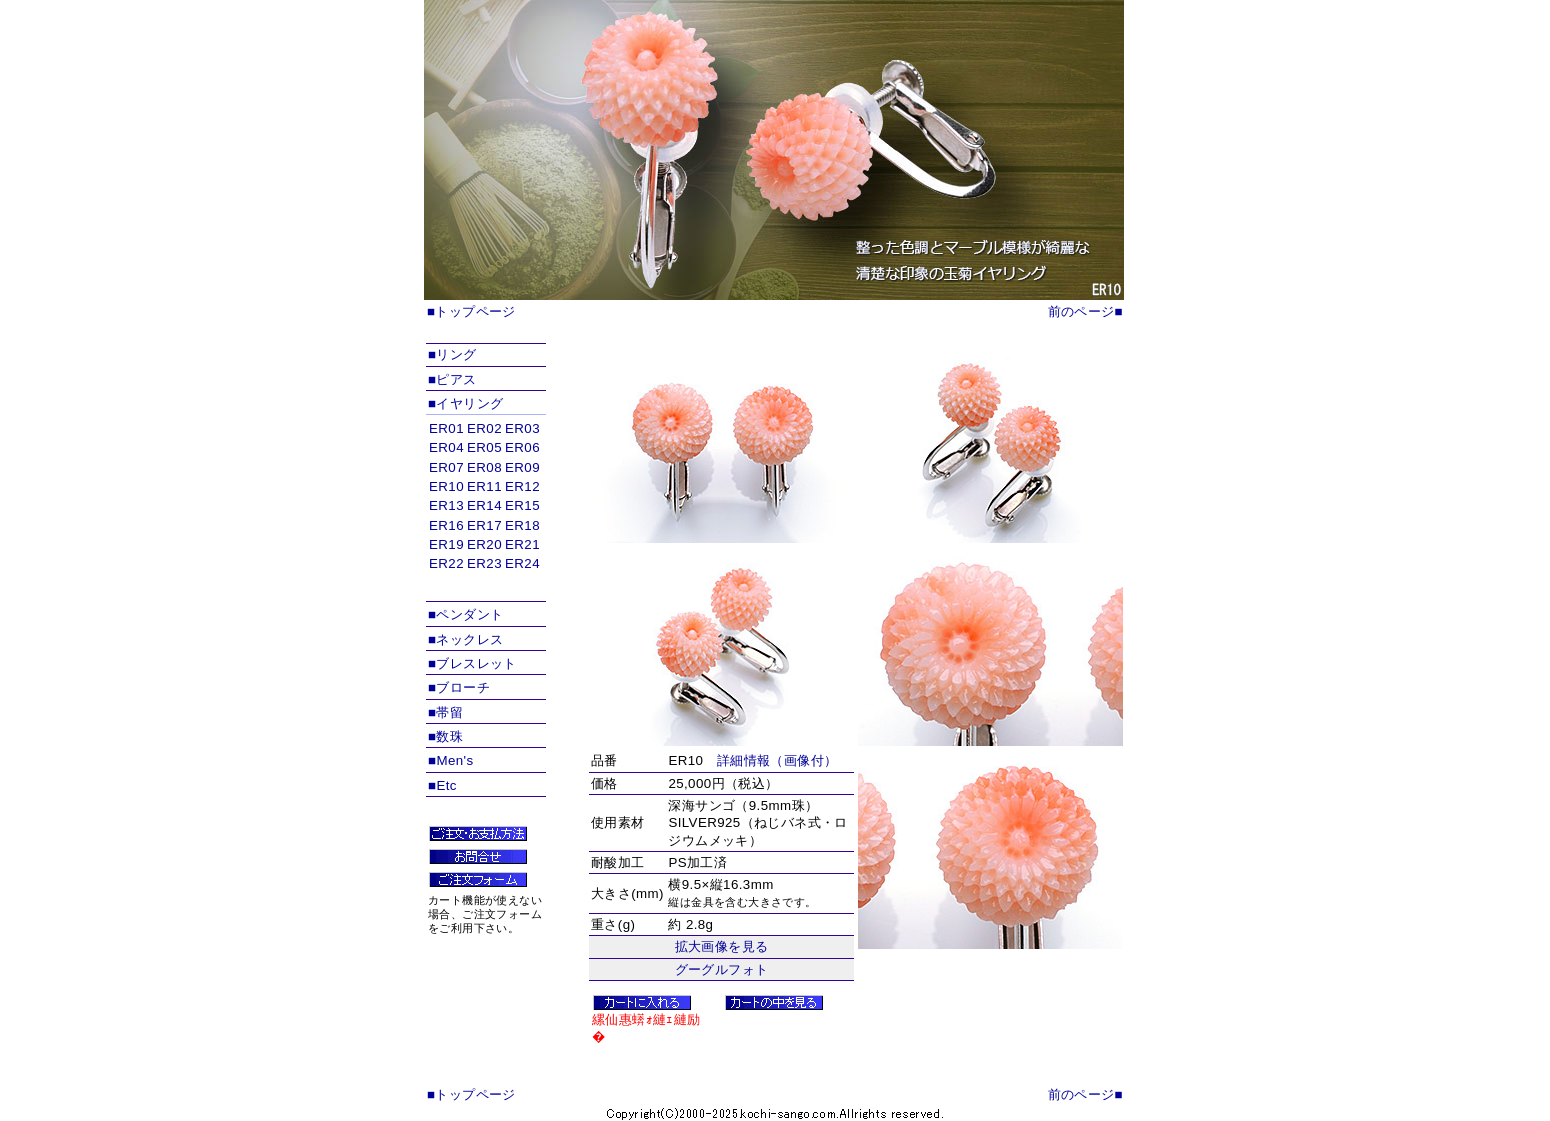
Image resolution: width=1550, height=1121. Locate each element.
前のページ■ (1085, 311)
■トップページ (471, 311)
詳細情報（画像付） (777, 760)
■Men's (451, 760)
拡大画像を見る (722, 946)
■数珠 (445, 736)
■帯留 (445, 712)
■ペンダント (465, 614)
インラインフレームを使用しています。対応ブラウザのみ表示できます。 (486, 509)
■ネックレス (465, 639)
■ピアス (452, 379)
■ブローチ (459, 687)
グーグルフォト (722, 969)
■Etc (442, 785)
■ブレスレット (472, 663)
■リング (452, 354)
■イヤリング (465, 403)
